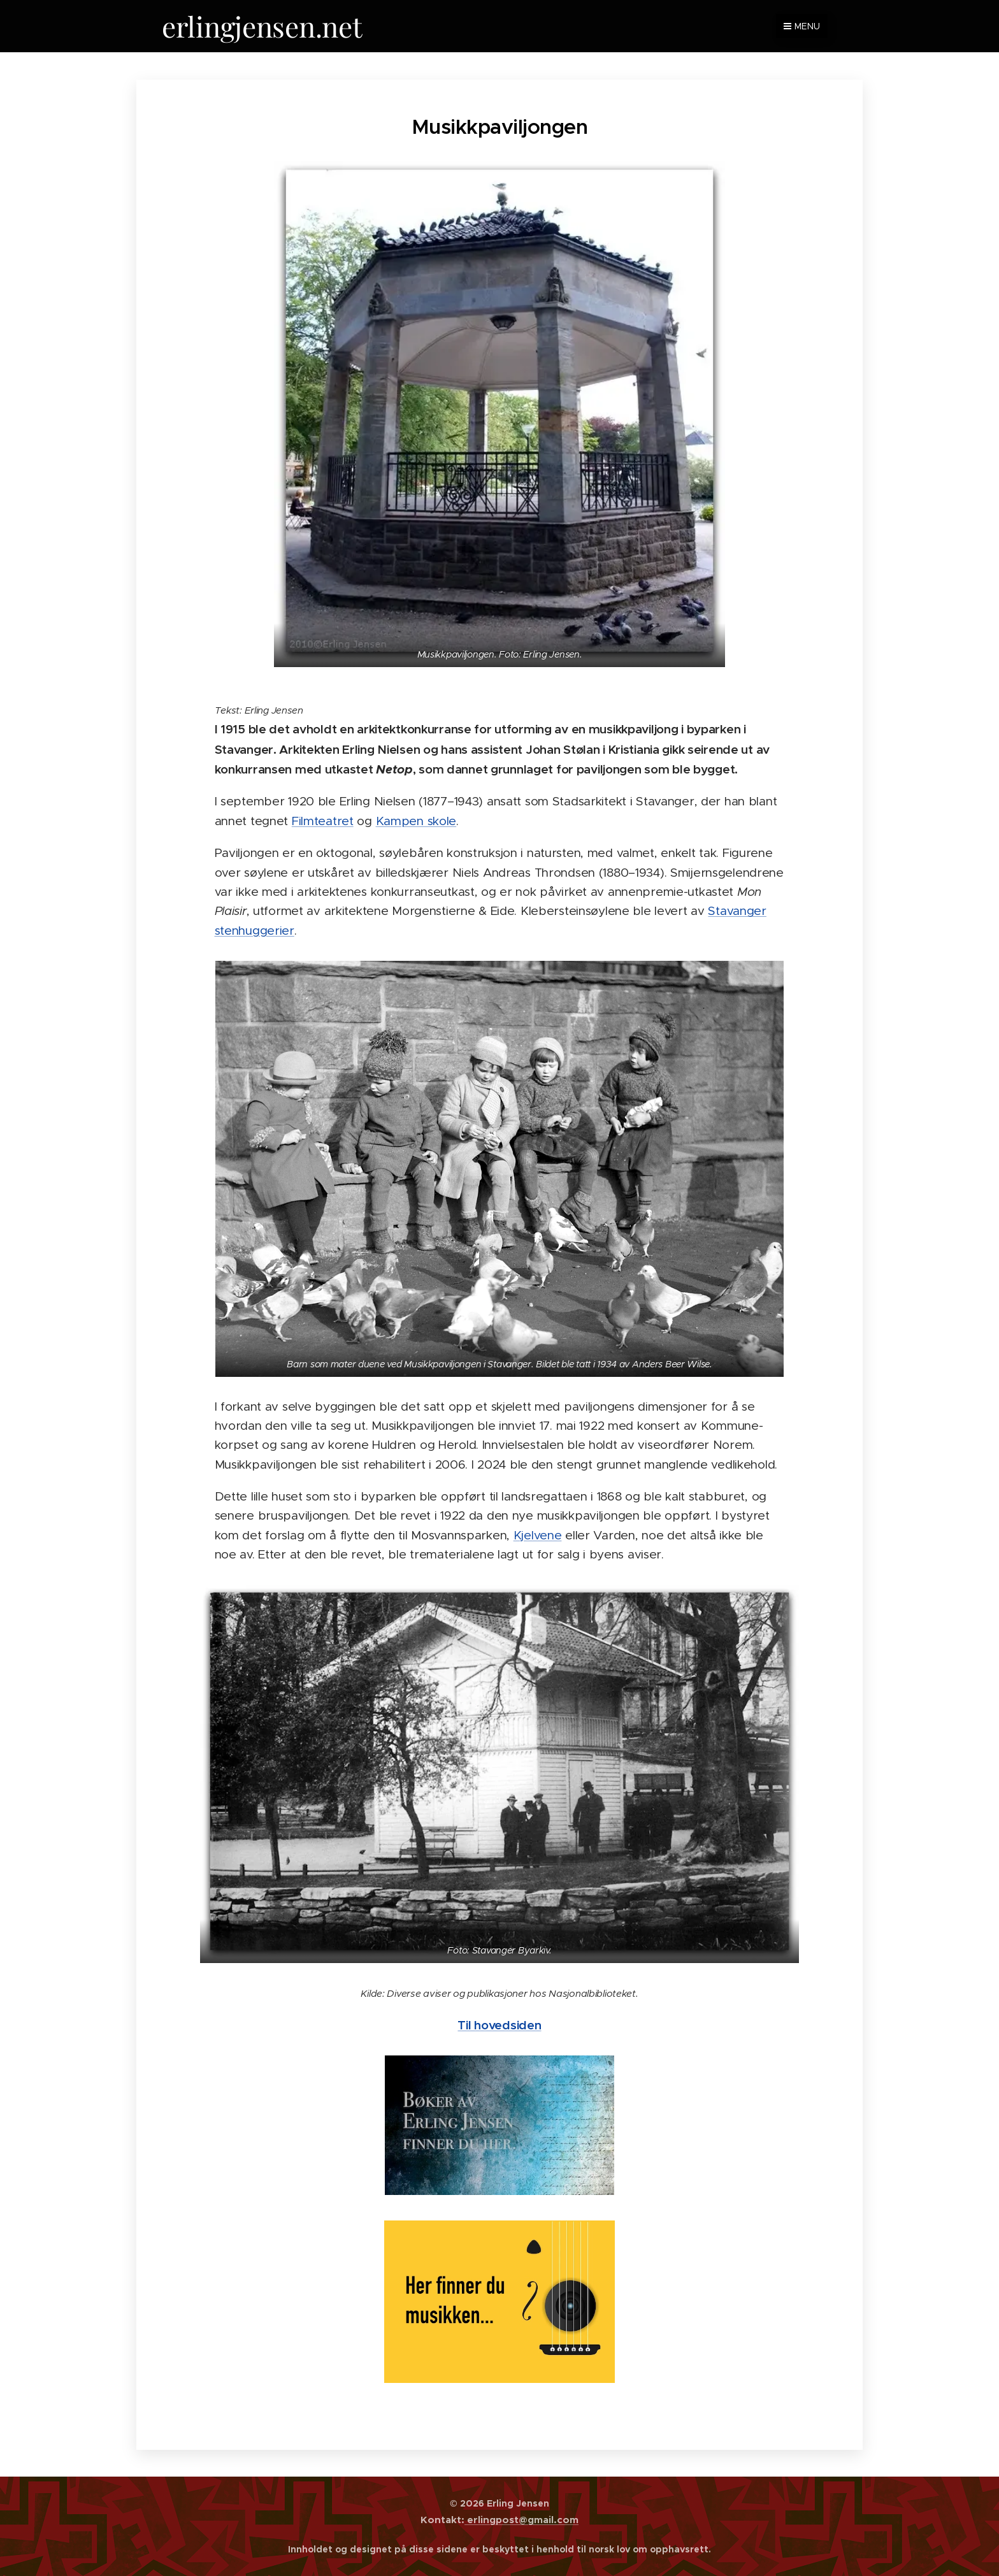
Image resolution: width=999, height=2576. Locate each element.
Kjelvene (538, 1534)
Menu (802, 26)
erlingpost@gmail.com (521, 2520)
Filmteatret (323, 820)
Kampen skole (416, 820)
